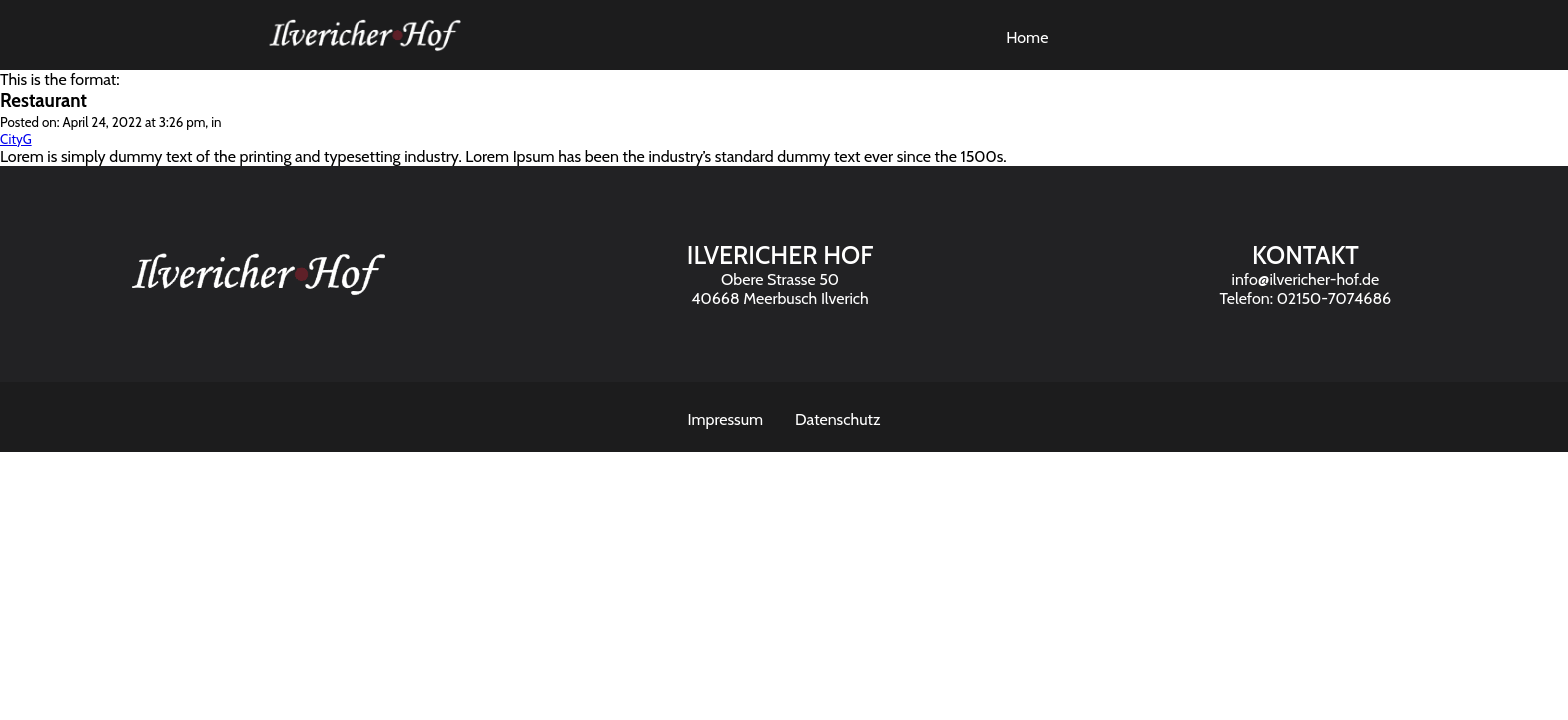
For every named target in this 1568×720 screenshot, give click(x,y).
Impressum (726, 419)
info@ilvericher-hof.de (1306, 279)
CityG (16, 139)
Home (1027, 37)
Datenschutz (837, 419)
